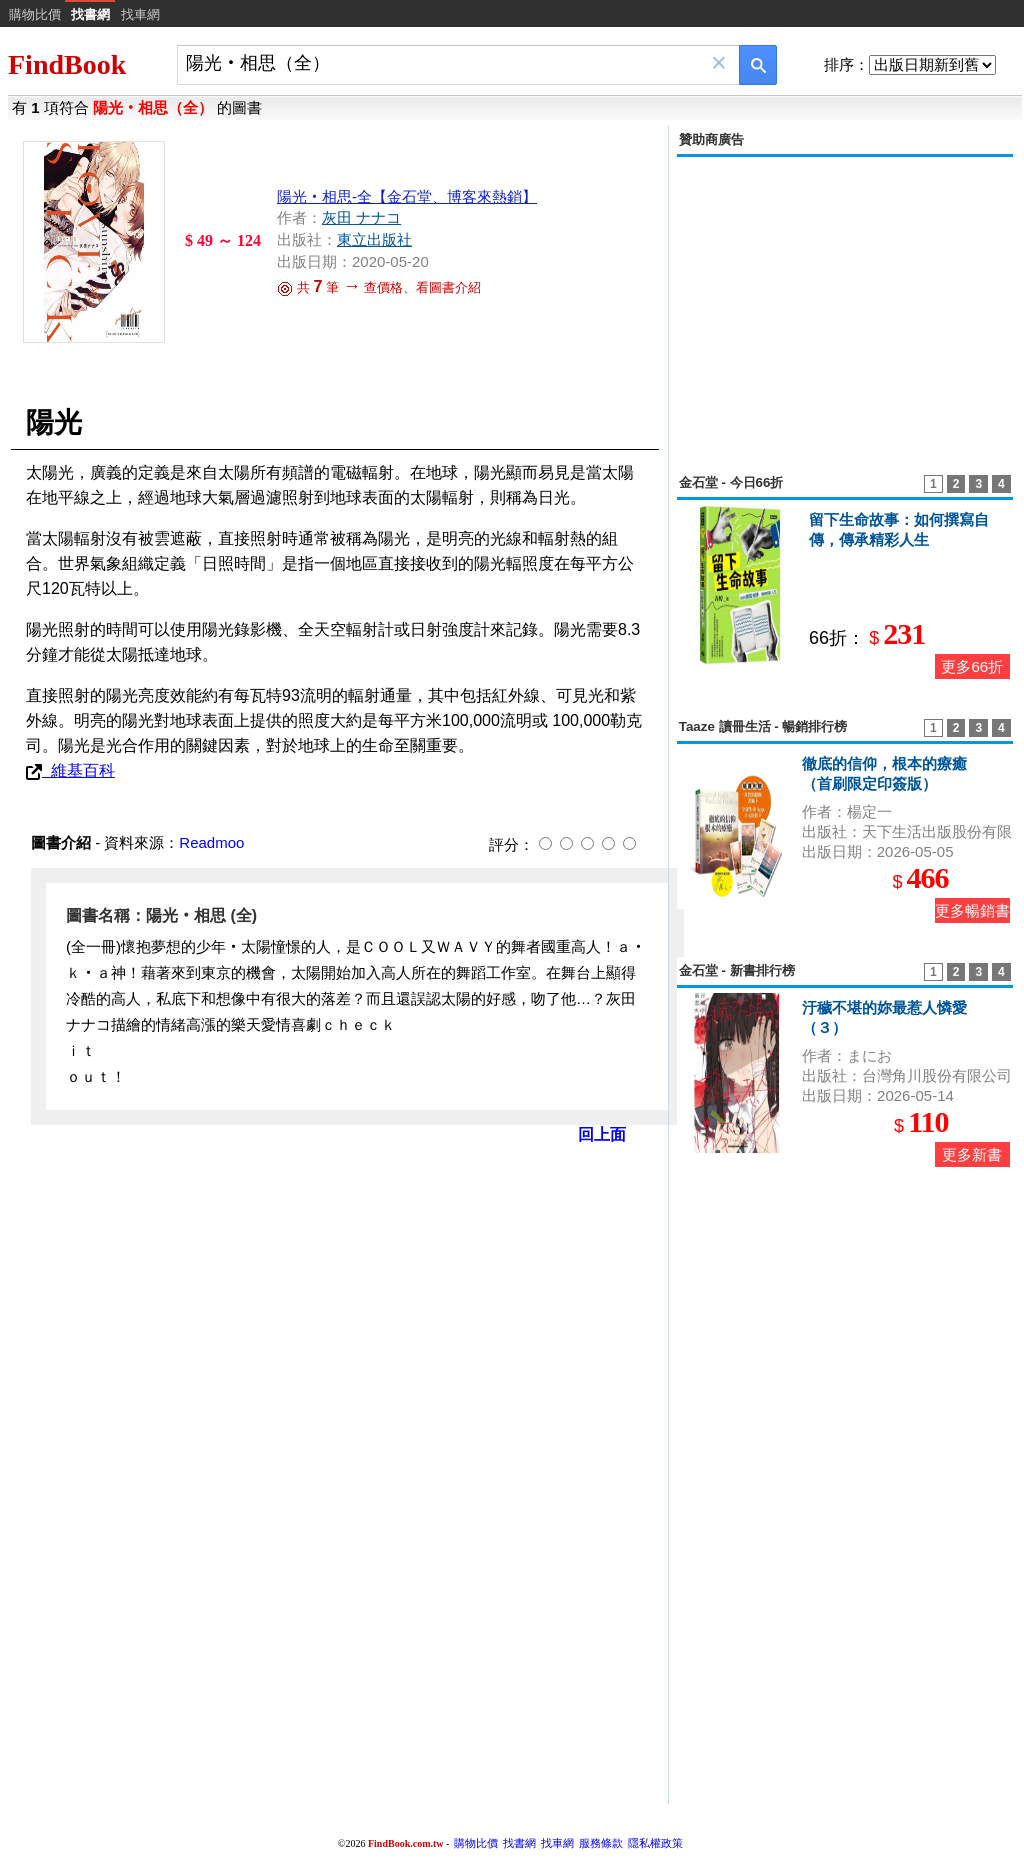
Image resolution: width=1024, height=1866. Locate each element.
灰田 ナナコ (361, 217)
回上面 (602, 1134)
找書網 (519, 1843)
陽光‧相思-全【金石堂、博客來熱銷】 (407, 196)
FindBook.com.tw (406, 1843)
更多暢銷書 (972, 910)
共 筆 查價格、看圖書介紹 (379, 287)
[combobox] (444, 63)
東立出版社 (374, 239)
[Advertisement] (845, 304)
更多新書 (972, 1154)
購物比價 (35, 14)
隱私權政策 (655, 1843)
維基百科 (70, 770)
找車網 (140, 14)
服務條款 (601, 1843)
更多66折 (972, 666)
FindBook (67, 64)
